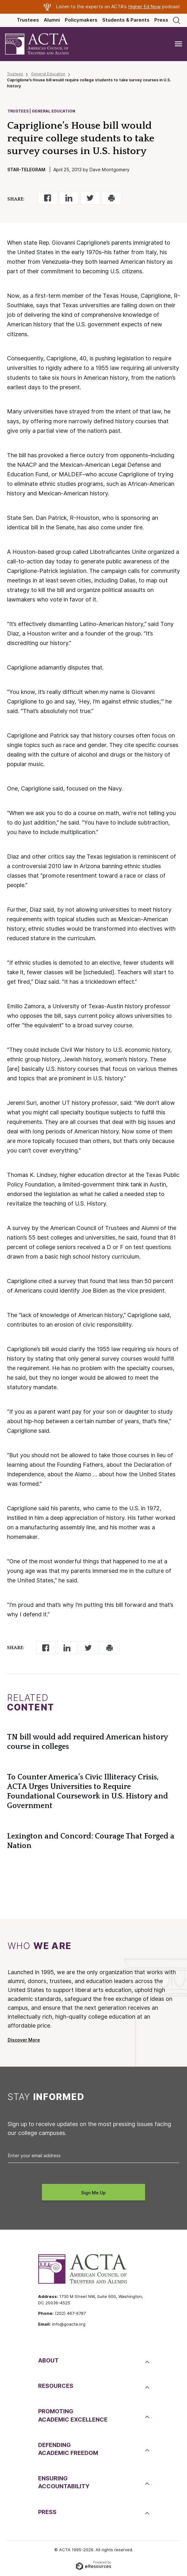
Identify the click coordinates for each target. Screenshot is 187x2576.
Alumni (52, 20)
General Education (48, 73)
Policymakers (81, 20)
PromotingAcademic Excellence (73, 2415)
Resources (55, 2385)
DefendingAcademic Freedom (68, 2449)
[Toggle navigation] (178, 44)
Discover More (24, 2039)
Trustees (28, 20)
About (48, 2360)
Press (161, 20)
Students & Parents (126, 20)
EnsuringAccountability (64, 2482)
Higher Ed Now (144, 7)
